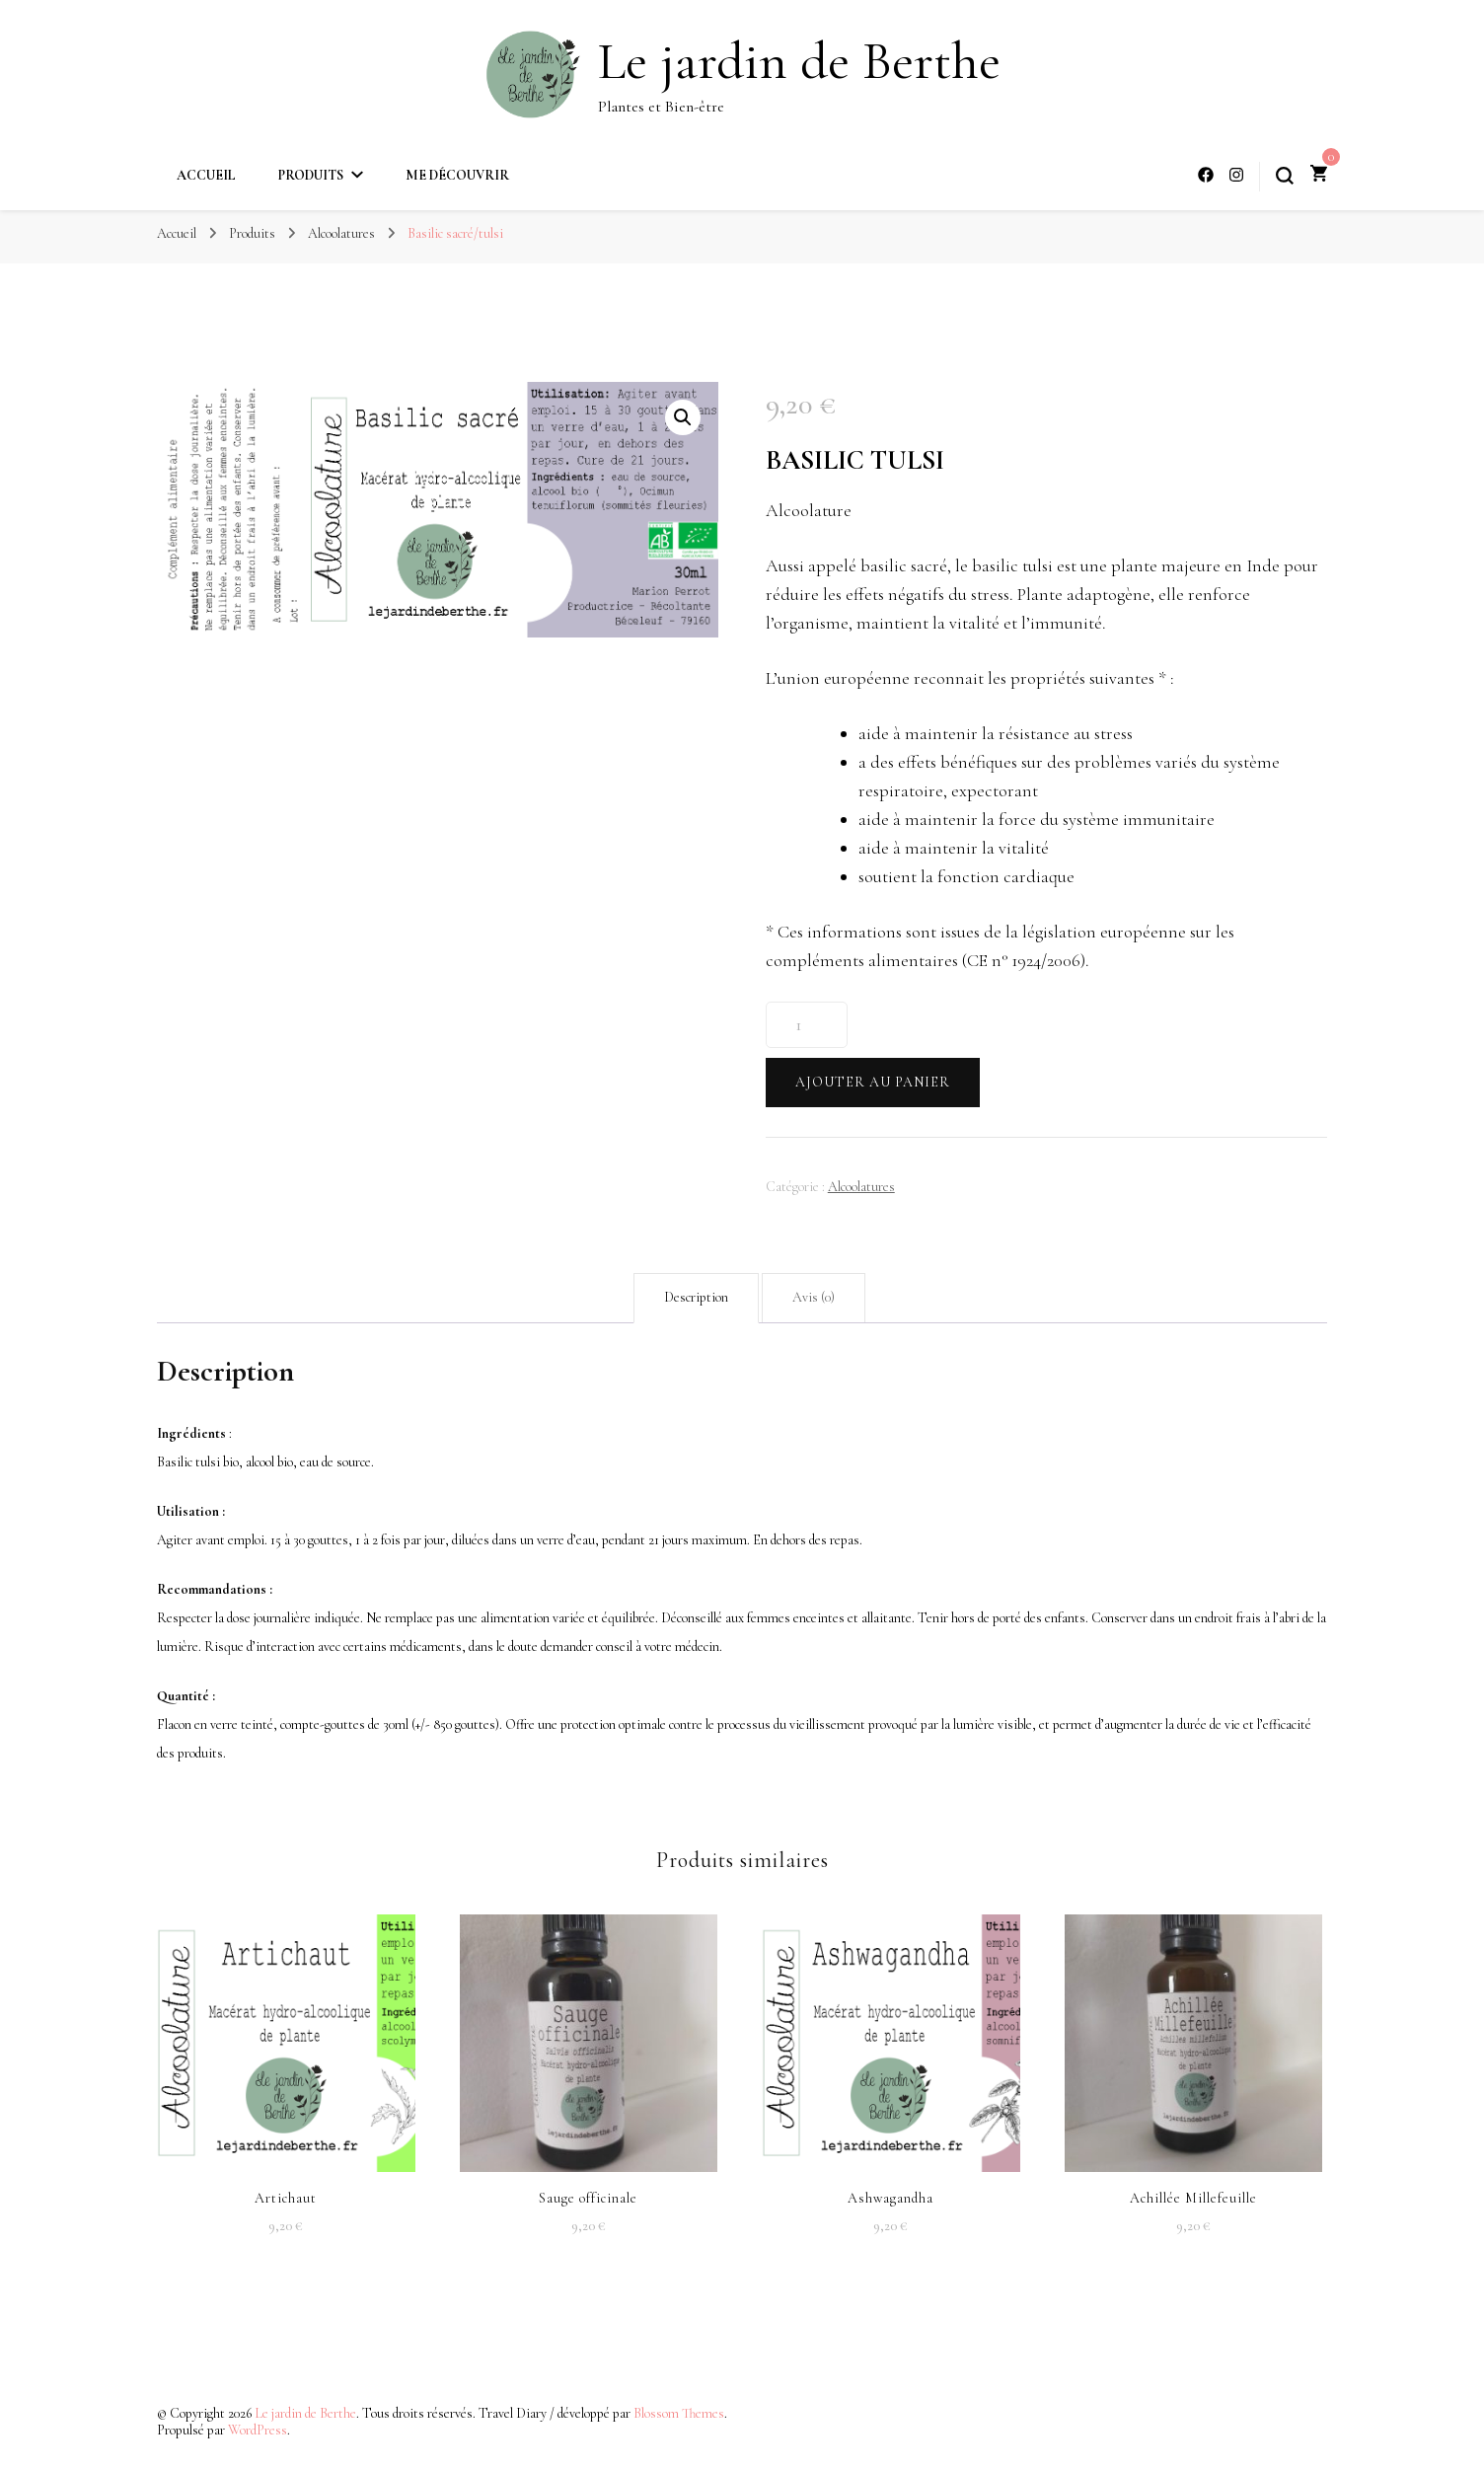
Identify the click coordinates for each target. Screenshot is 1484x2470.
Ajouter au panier (872, 1082)
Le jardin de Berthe (799, 61)
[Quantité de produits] (807, 1025)
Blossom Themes (678, 2413)
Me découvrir (457, 175)
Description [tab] (696, 1297)
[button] (683, 417)
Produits (310, 175)
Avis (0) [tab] (813, 1297)
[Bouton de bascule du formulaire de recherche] (1285, 176)
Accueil (206, 175)
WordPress (257, 2430)
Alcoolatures (861, 1186)
